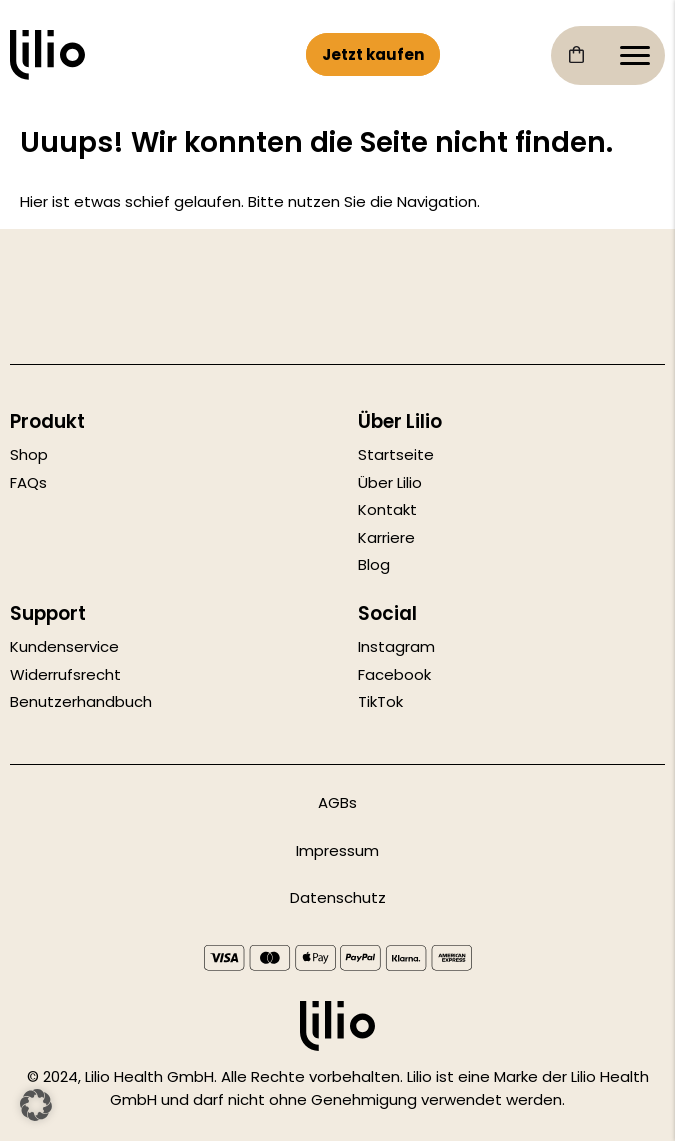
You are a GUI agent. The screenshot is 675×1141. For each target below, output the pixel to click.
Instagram (396, 646)
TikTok (380, 701)
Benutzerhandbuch (81, 701)
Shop (29, 454)
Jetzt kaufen (373, 54)
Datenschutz (338, 897)
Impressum (337, 850)
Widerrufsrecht (65, 674)
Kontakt (387, 509)
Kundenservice (64, 646)
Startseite (396, 454)
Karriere (386, 537)
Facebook (394, 674)
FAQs (28, 482)
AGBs (337, 802)
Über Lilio (390, 482)
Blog (374, 564)
